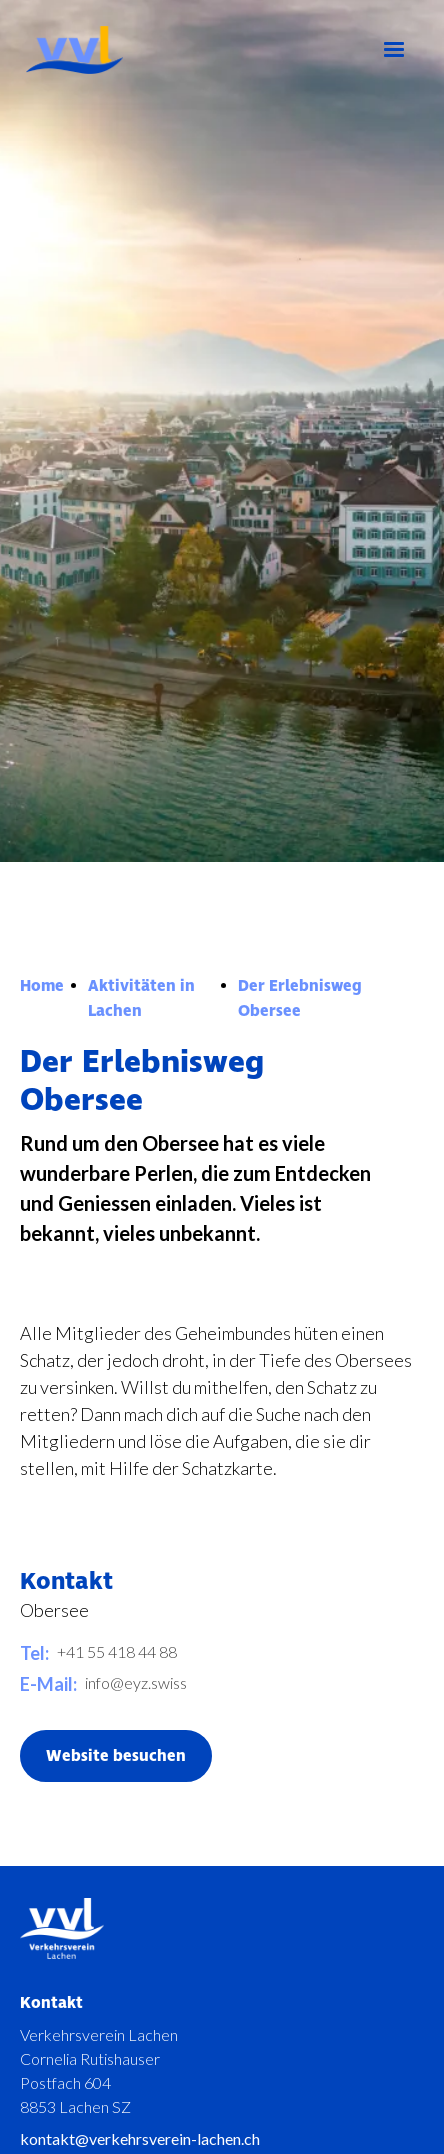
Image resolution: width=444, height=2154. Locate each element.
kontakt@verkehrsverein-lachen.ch (140, 2138)
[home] (118, 50)
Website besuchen (116, 1756)
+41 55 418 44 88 (117, 1651)
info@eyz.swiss (136, 1682)
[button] (394, 50)
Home (42, 986)
